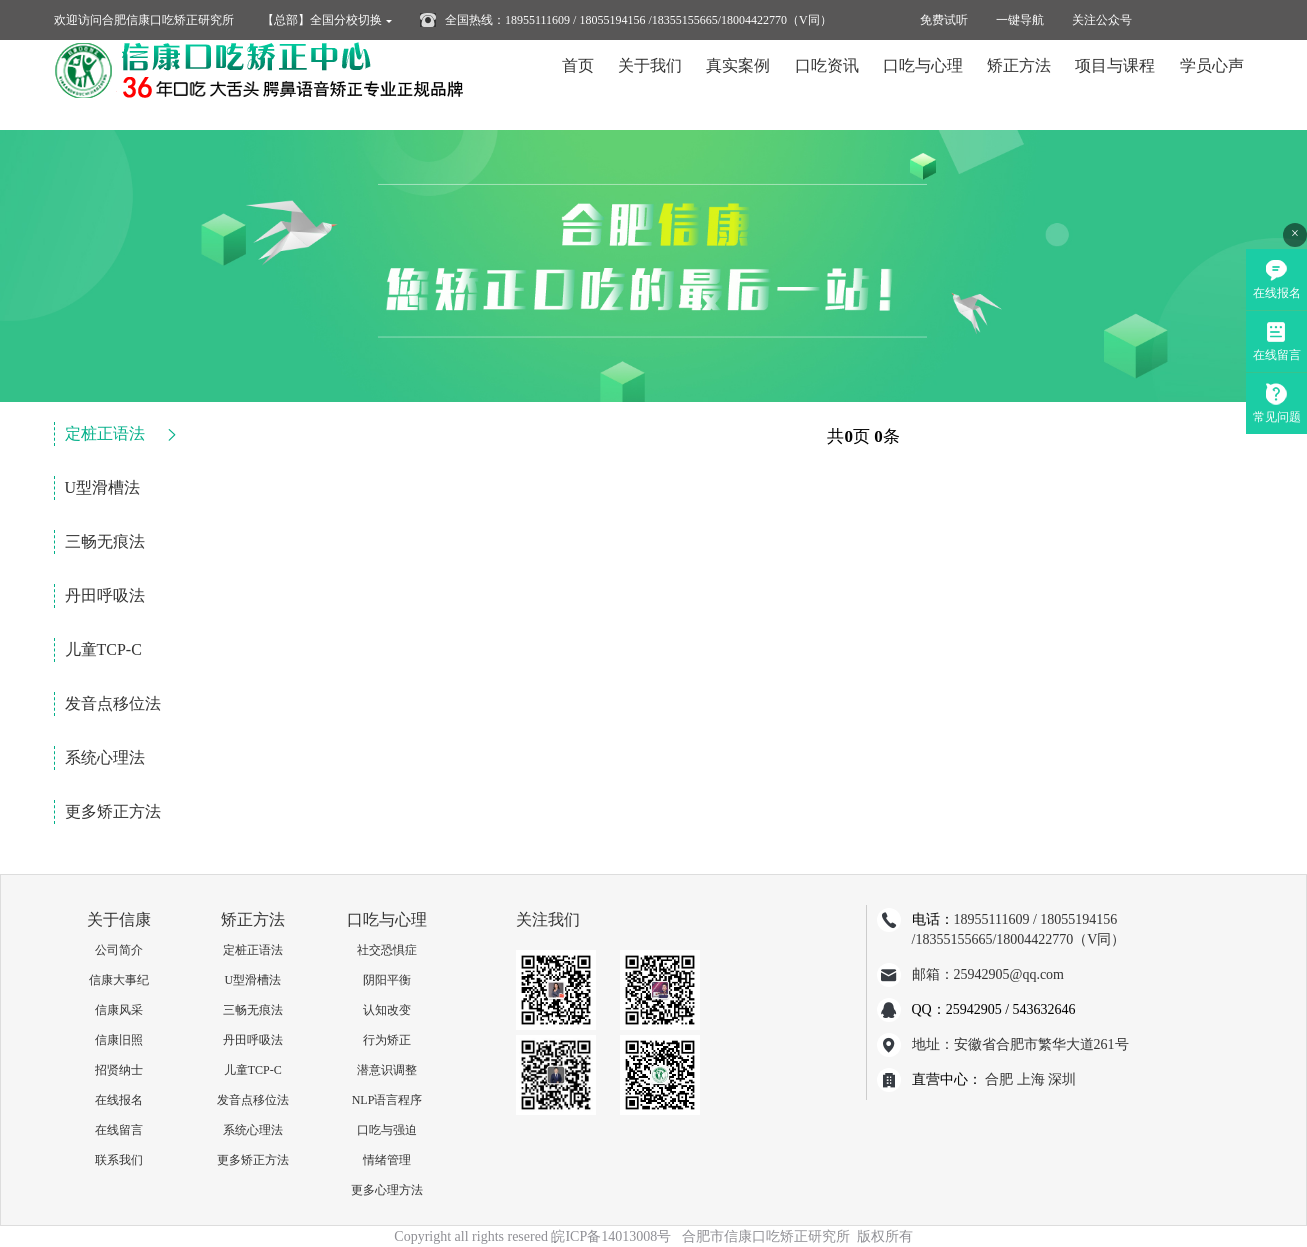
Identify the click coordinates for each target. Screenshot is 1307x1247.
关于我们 (650, 84)
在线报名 (119, 1100)
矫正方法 (1019, 84)
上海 (1031, 1079)
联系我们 (119, 1160)
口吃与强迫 (387, 1130)
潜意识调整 (387, 1070)
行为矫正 (387, 1040)
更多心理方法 (387, 1190)
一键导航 (1020, 20)
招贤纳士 (119, 1070)
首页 (578, 84)
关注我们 (548, 919)
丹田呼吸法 (105, 595)
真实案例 (738, 84)
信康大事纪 (119, 980)
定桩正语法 (105, 433)
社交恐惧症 (387, 950)
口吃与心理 (923, 84)
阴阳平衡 (387, 980)
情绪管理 (387, 1160)
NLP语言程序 (387, 1100)
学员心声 (1212, 84)
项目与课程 (1115, 84)
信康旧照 (119, 1040)
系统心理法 (105, 757)
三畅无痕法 (105, 541)
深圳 (1062, 1079)
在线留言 (119, 1130)
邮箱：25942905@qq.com (988, 974)
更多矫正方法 (113, 811)
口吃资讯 (827, 84)
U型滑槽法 (103, 487)
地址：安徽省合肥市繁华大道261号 (1020, 1044)
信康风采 (119, 1010)
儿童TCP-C (103, 649)
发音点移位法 (113, 703)
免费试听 (944, 20)
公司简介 (119, 950)
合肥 (999, 1079)
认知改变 (387, 1010)
